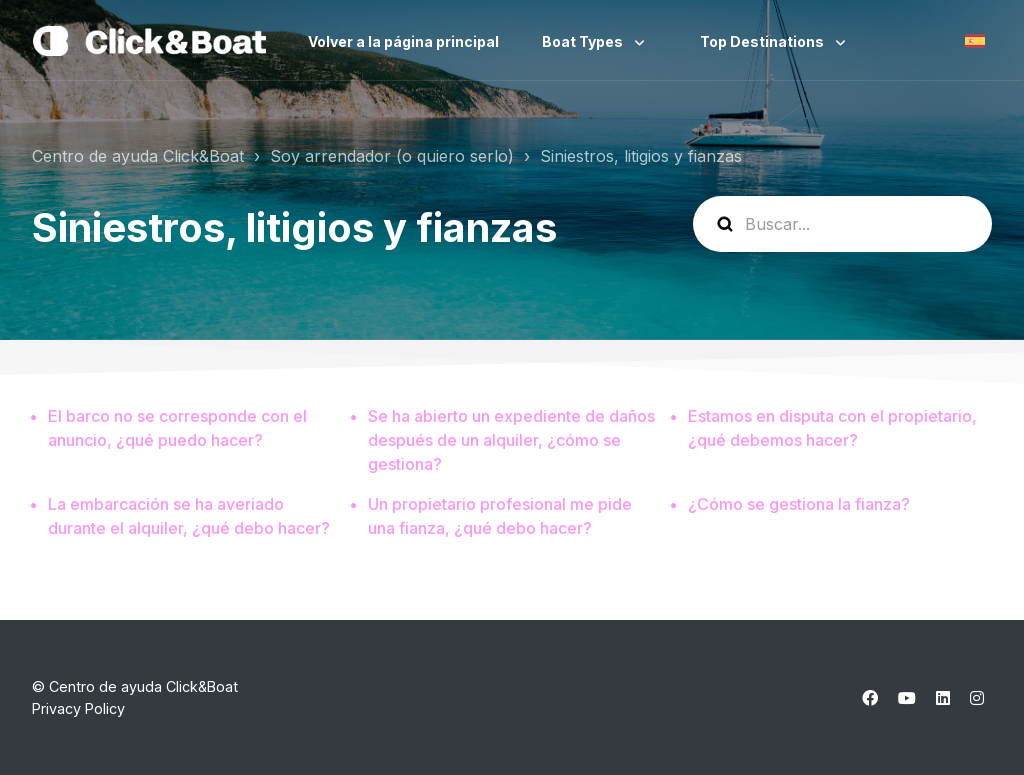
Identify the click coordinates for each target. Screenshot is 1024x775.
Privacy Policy (78, 708)
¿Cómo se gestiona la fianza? (799, 504)
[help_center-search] (842, 224)
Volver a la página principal (403, 41)
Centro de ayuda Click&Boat (138, 156)
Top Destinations (763, 41)
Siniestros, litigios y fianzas (641, 156)
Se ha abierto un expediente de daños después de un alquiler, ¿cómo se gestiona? (511, 440)
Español (975, 41)
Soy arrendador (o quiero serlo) (392, 156)
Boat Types (584, 41)
